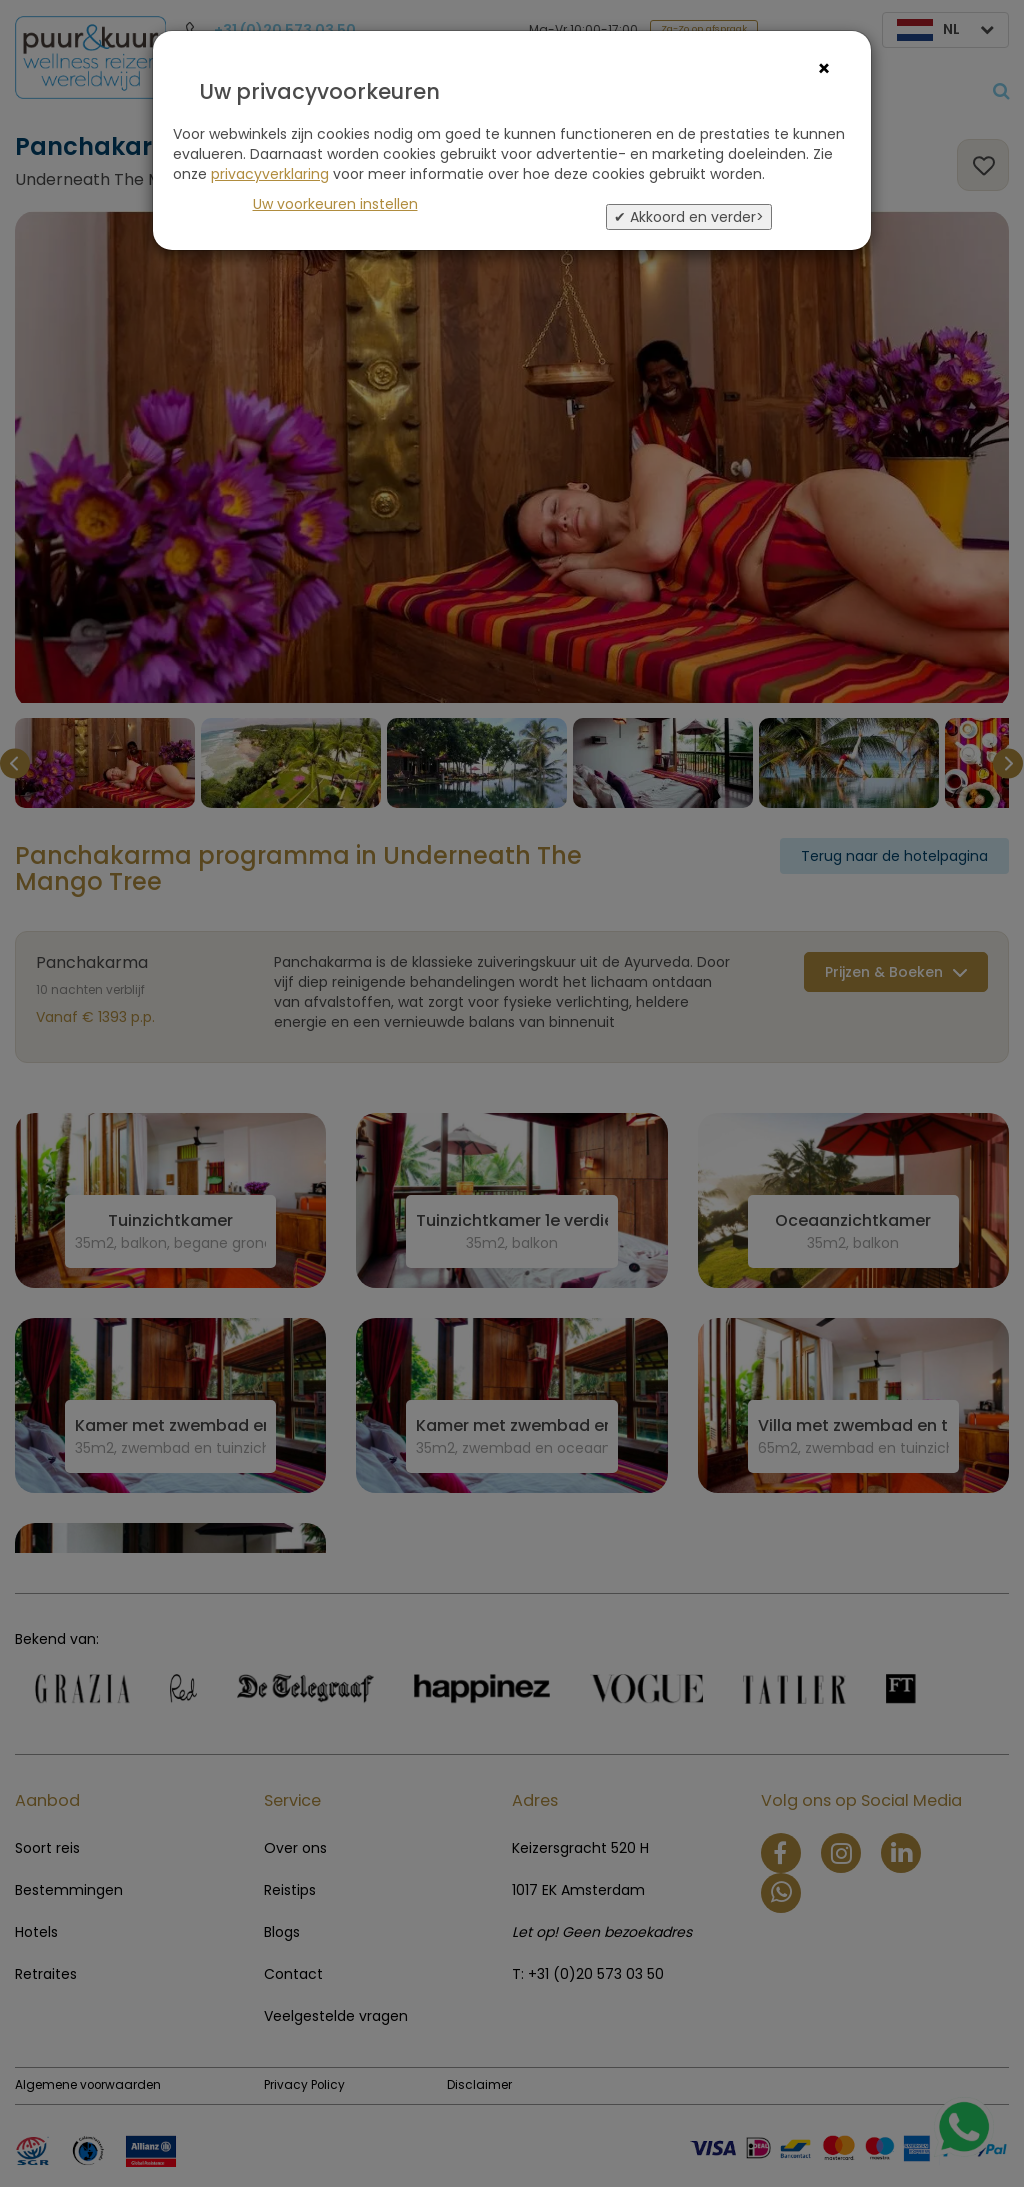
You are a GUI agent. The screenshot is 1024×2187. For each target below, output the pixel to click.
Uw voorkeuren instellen (335, 204)
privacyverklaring (270, 174)
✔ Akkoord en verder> (689, 217)
